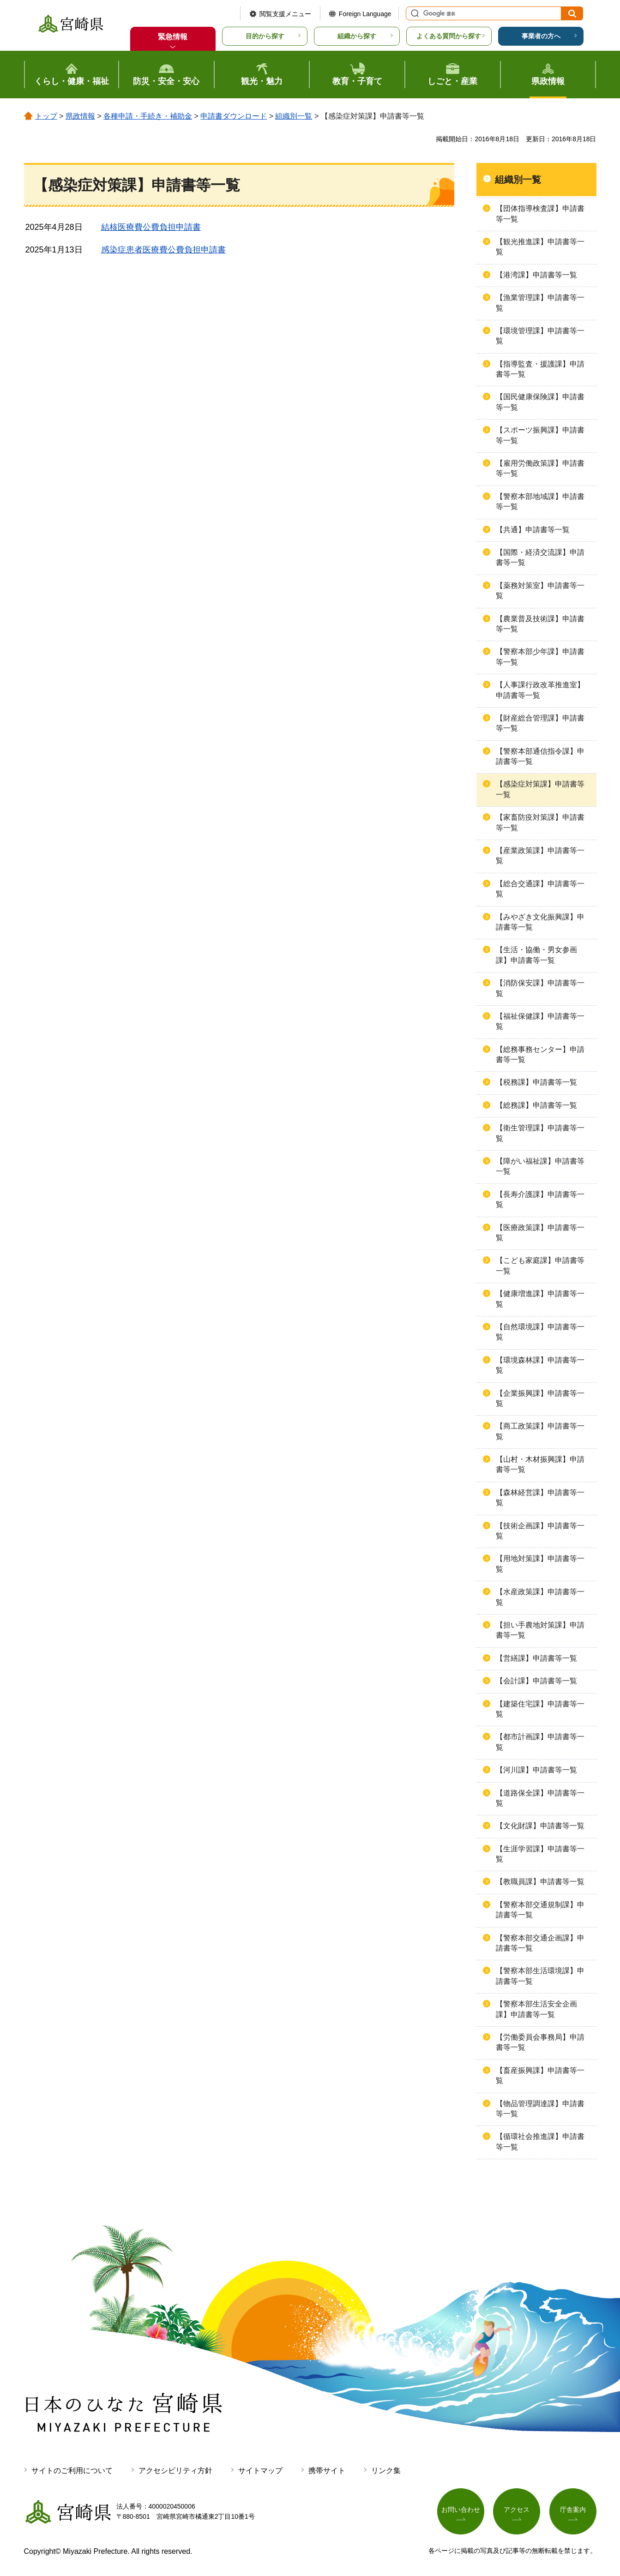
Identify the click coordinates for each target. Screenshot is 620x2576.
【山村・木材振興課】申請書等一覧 (540, 1464)
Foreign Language (365, 14)
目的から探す (265, 36)
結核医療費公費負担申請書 (151, 227)
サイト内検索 (414, 13)
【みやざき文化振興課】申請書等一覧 (540, 922)
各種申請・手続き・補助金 (147, 116)
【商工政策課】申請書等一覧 (540, 1431)
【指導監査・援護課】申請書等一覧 (540, 369)
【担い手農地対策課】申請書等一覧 (540, 1630)
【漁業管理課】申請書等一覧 (540, 303)
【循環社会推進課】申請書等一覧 (540, 2141)
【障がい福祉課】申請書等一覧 (540, 1166)
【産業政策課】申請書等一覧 (540, 856)
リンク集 (386, 2470)
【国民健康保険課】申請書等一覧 (540, 402)
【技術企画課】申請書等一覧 (540, 1531)
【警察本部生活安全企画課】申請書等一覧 (536, 2009)
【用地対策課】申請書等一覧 (540, 1564)
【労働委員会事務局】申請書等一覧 (540, 2042)
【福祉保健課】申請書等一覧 (540, 1021)
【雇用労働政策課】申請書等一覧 (540, 468)
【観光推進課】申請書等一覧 (540, 247)
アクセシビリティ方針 (175, 2470)
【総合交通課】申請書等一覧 (540, 889)
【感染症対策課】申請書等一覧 (540, 789)
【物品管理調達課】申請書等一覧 (540, 2109)
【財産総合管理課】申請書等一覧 (540, 723)
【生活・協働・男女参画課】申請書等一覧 (536, 955)
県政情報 (80, 116)
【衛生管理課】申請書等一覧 (540, 1133)
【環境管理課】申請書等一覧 (540, 336)
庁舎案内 (573, 2510)
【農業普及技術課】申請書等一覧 (540, 624)
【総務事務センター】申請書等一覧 (540, 1054)
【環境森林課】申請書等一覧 (540, 1365)
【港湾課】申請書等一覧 (536, 275)
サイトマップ (260, 2470)
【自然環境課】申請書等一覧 (540, 1332)
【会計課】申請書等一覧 (536, 1681)
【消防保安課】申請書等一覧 (540, 988)
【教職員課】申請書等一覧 (540, 1881)
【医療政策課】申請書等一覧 (540, 1233)
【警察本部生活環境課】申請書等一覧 (540, 1976)
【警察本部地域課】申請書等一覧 (540, 501)
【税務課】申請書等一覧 (536, 1082)
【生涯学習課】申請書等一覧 (540, 1854)
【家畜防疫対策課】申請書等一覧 (540, 822)
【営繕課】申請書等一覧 (536, 1658)
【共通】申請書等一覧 (533, 530)
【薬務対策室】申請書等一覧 (540, 591)
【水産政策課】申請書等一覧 (540, 1597)
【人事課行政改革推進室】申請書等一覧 (540, 690)
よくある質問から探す (448, 36)
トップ (46, 116)
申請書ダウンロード (233, 116)
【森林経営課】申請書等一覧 (540, 1498)
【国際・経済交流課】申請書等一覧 (540, 557)
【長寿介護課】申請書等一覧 (540, 1199)
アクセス (517, 2510)
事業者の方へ (541, 36)
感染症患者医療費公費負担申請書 (163, 249)
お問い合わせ (460, 2510)
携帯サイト (326, 2470)
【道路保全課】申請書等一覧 (540, 1798)
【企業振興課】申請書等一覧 (540, 1398)
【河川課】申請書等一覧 (536, 1770)
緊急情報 (172, 37)
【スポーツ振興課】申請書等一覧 (540, 435)
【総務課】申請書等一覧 (536, 1105)
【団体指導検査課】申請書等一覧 (540, 213)
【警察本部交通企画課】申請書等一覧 (540, 1943)
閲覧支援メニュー (285, 14)
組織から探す (356, 36)
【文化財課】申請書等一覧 (540, 1826)
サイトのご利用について (72, 2470)
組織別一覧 (293, 116)
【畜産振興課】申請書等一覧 (540, 2075)
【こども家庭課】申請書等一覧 (540, 1265)
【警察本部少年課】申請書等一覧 (540, 657)
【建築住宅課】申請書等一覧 (540, 1709)
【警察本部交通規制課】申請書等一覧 (540, 1910)
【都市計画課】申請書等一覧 (540, 1742)
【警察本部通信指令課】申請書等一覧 (540, 756)
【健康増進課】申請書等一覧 (540, 1299)
